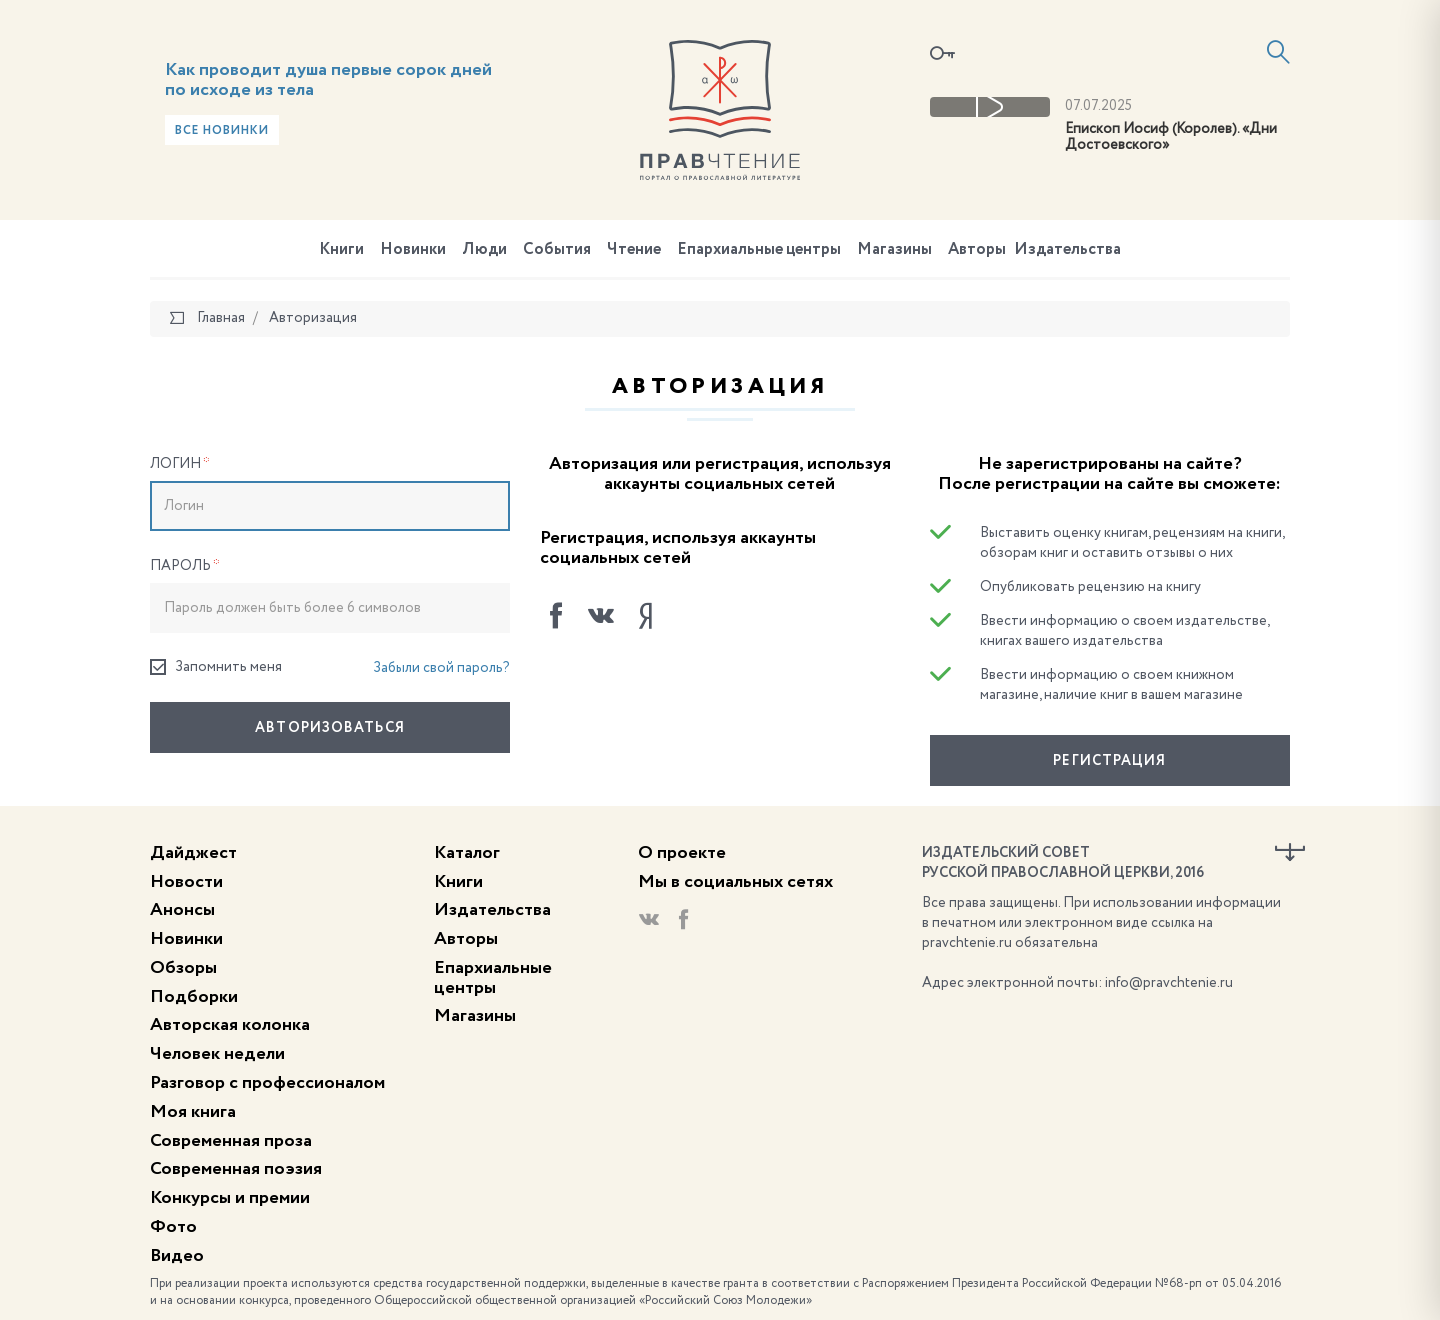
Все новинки (222, 131)
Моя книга (193, 1112)
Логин (180, 464)
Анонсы (182, 910)
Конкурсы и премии (230, 1198)
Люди (484, 250)
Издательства (1067, 250)
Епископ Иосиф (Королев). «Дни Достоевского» (1171, 137)
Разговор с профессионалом (267, 1083)
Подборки (194, 997)
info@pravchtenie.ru (1169, 983)
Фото (173, 1227)
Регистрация (1109, 761)
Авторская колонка (230, 1025)
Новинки (413, 250)
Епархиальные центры (759, 250)
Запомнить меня (216, 667)
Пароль (185, 566)
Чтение (634, 250)
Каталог (467, 853)
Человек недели (217, 1054)
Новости (186, 882)
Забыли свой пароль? (441, 668)
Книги (341, 250)
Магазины (894, 250)
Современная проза (231, 1141)
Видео (177, 1256)
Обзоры (183, 968)
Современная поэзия (236, 1169)
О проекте (682, 853)
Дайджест (193, 853)
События (557, 250)
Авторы (977, 250)
